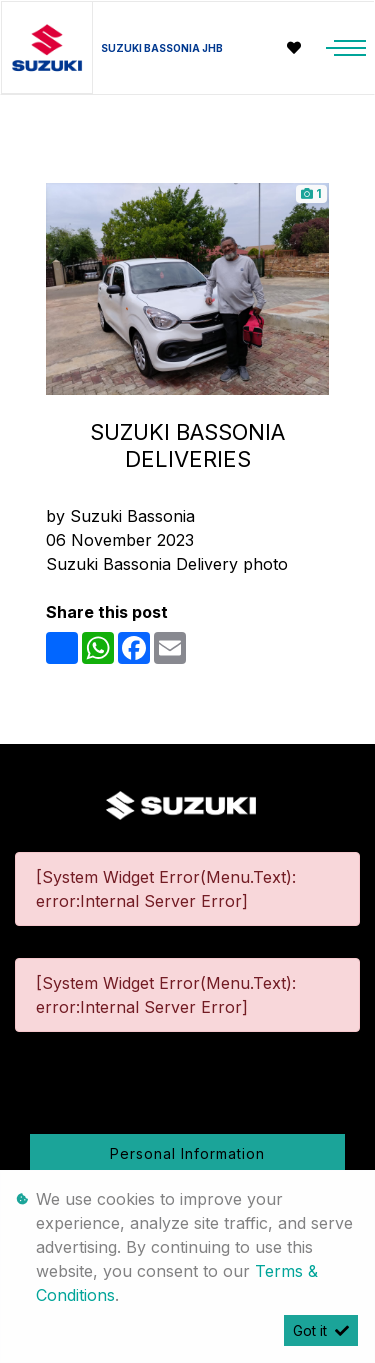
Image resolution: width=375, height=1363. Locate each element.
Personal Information (187, 1153)
